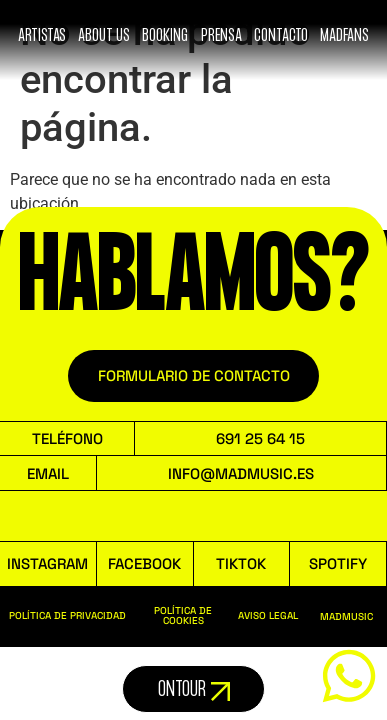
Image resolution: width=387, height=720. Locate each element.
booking (165, 36)
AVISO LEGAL (268, 615)
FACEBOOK (144, 563)
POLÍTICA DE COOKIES (183, 615)
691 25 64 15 (260, 438)
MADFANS (344, 36)
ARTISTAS (42, 36)
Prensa (221, 36)
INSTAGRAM (47, 563)
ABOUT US (104, 36)
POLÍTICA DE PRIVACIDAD (67, 615)
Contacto (281, 36)
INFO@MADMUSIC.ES (241, 473)
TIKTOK (241, 563)
